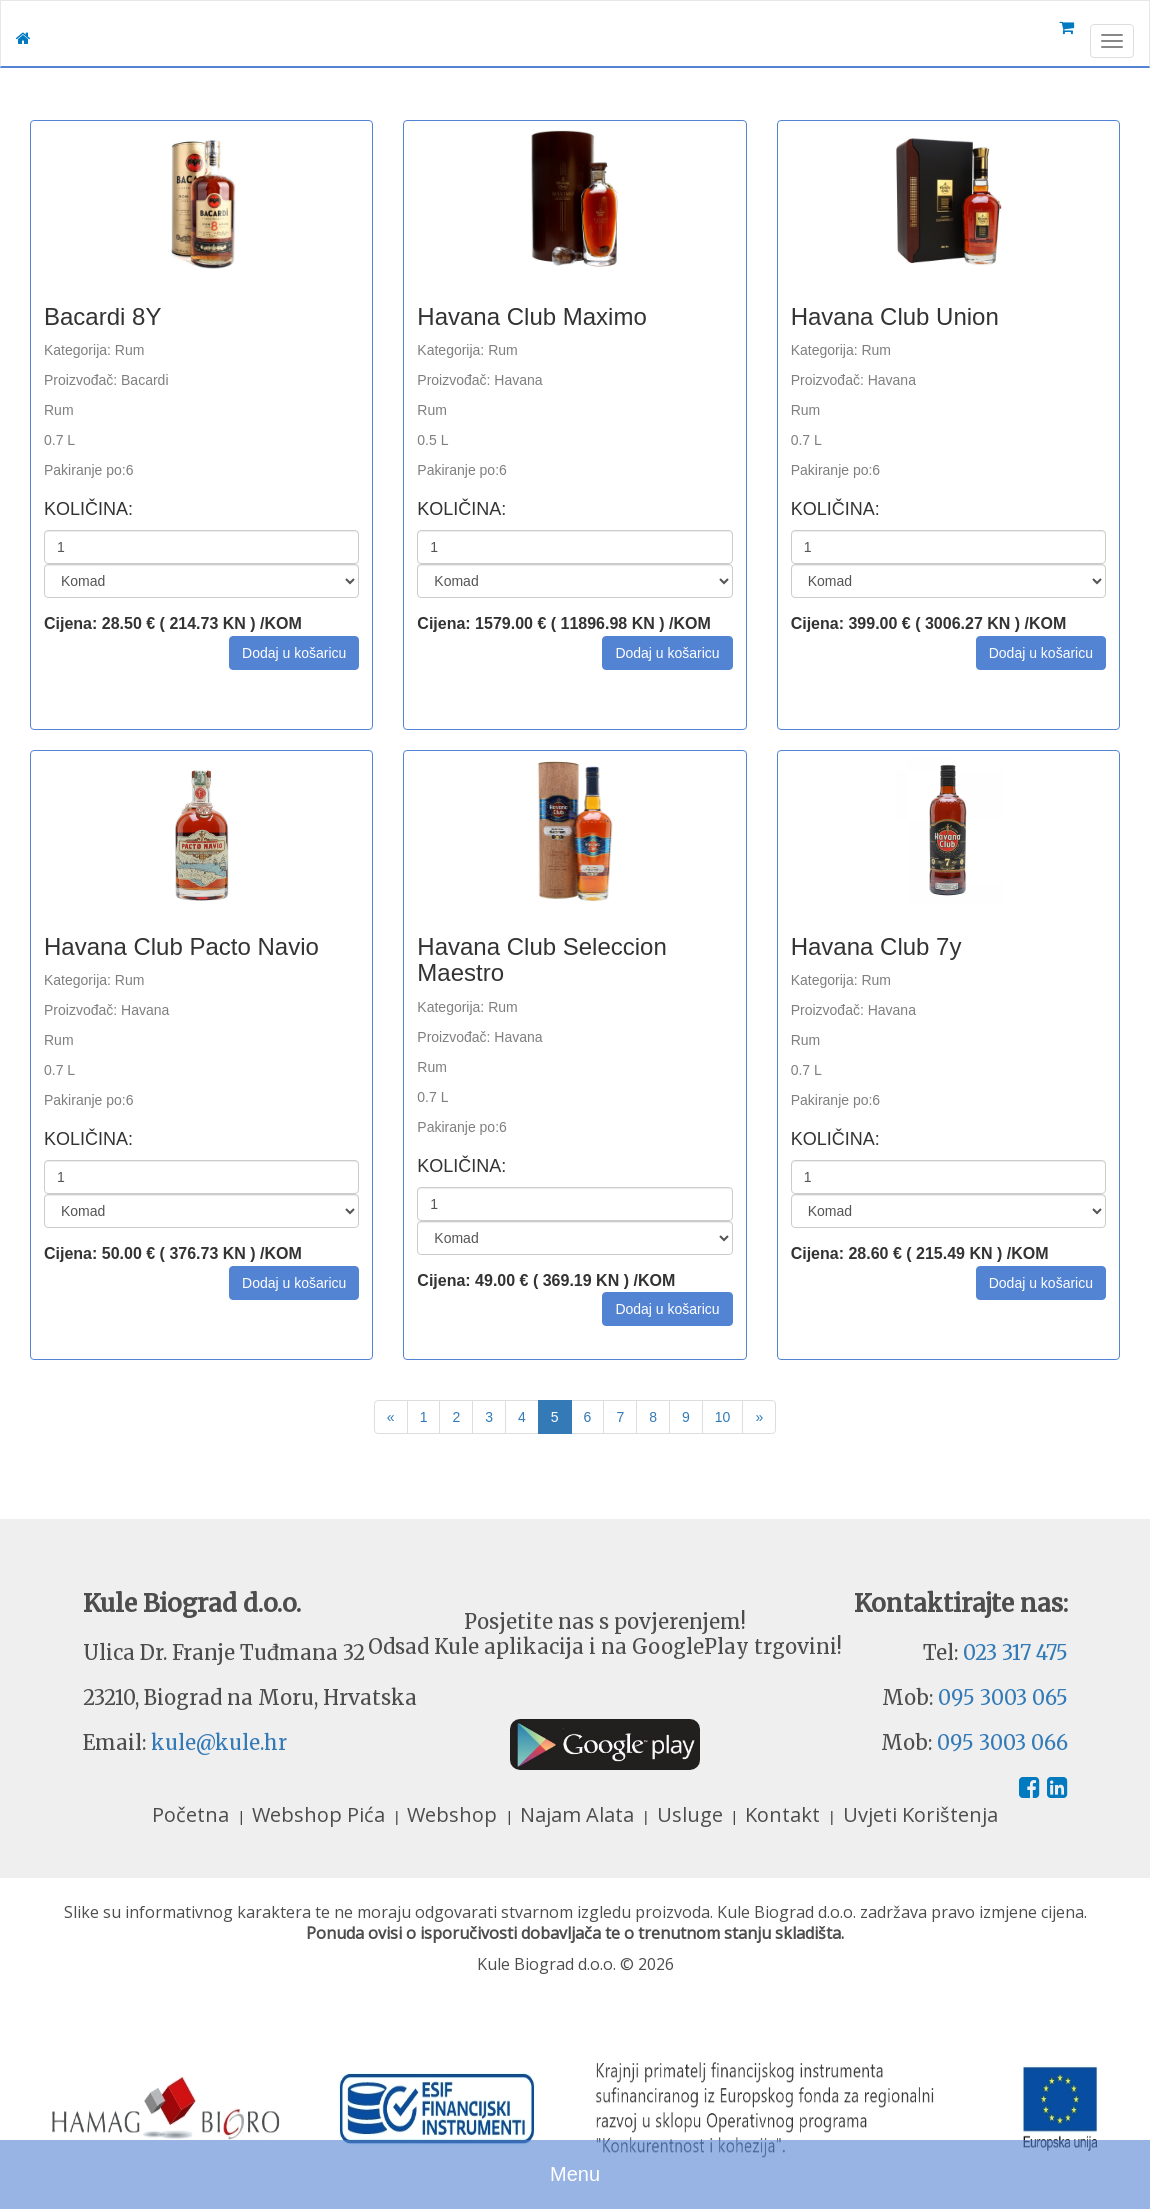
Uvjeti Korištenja (920, 1814)
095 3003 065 (1003, 1697)
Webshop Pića (321, 1814)
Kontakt (785, 1814)
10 (723, 1417)
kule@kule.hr (219, 1742)
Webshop (454, 1814)
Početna (193, 1814)
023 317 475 (1015, 1652)
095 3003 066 (1002, 1742)
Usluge (692, 1814)
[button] (294, 653)
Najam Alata (579, 1814)
